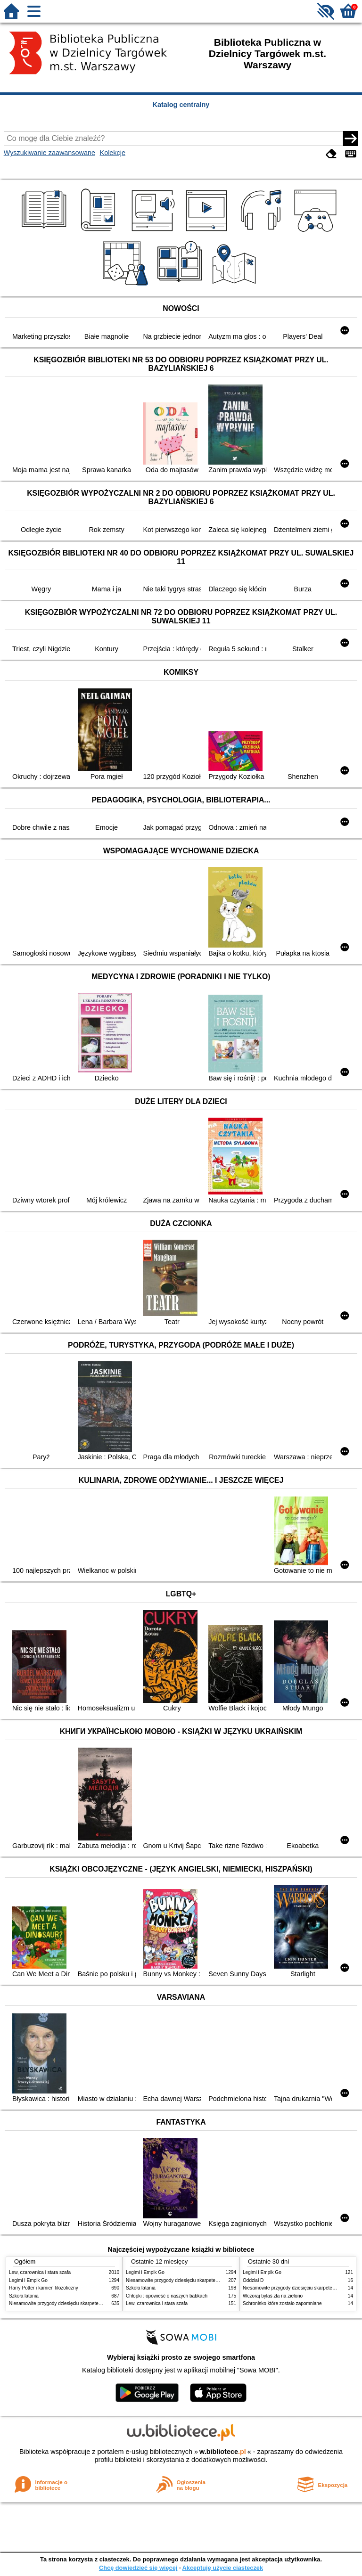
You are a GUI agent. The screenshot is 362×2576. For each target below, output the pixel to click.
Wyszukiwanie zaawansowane (49, 152)
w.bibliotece (222, 2451)
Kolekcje (112, 152)
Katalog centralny (181, 104)
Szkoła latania (24, 2295)
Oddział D (253, 2280)
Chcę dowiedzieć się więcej (138, 2567)
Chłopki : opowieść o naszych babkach (166, 2295)
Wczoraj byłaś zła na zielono (273, 2295)
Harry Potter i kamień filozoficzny (43, 2287)
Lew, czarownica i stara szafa (40, 2272)
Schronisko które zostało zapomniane (282, 2303)
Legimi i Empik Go (28, 2280)
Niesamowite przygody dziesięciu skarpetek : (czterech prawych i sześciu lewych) (95, 2303)
